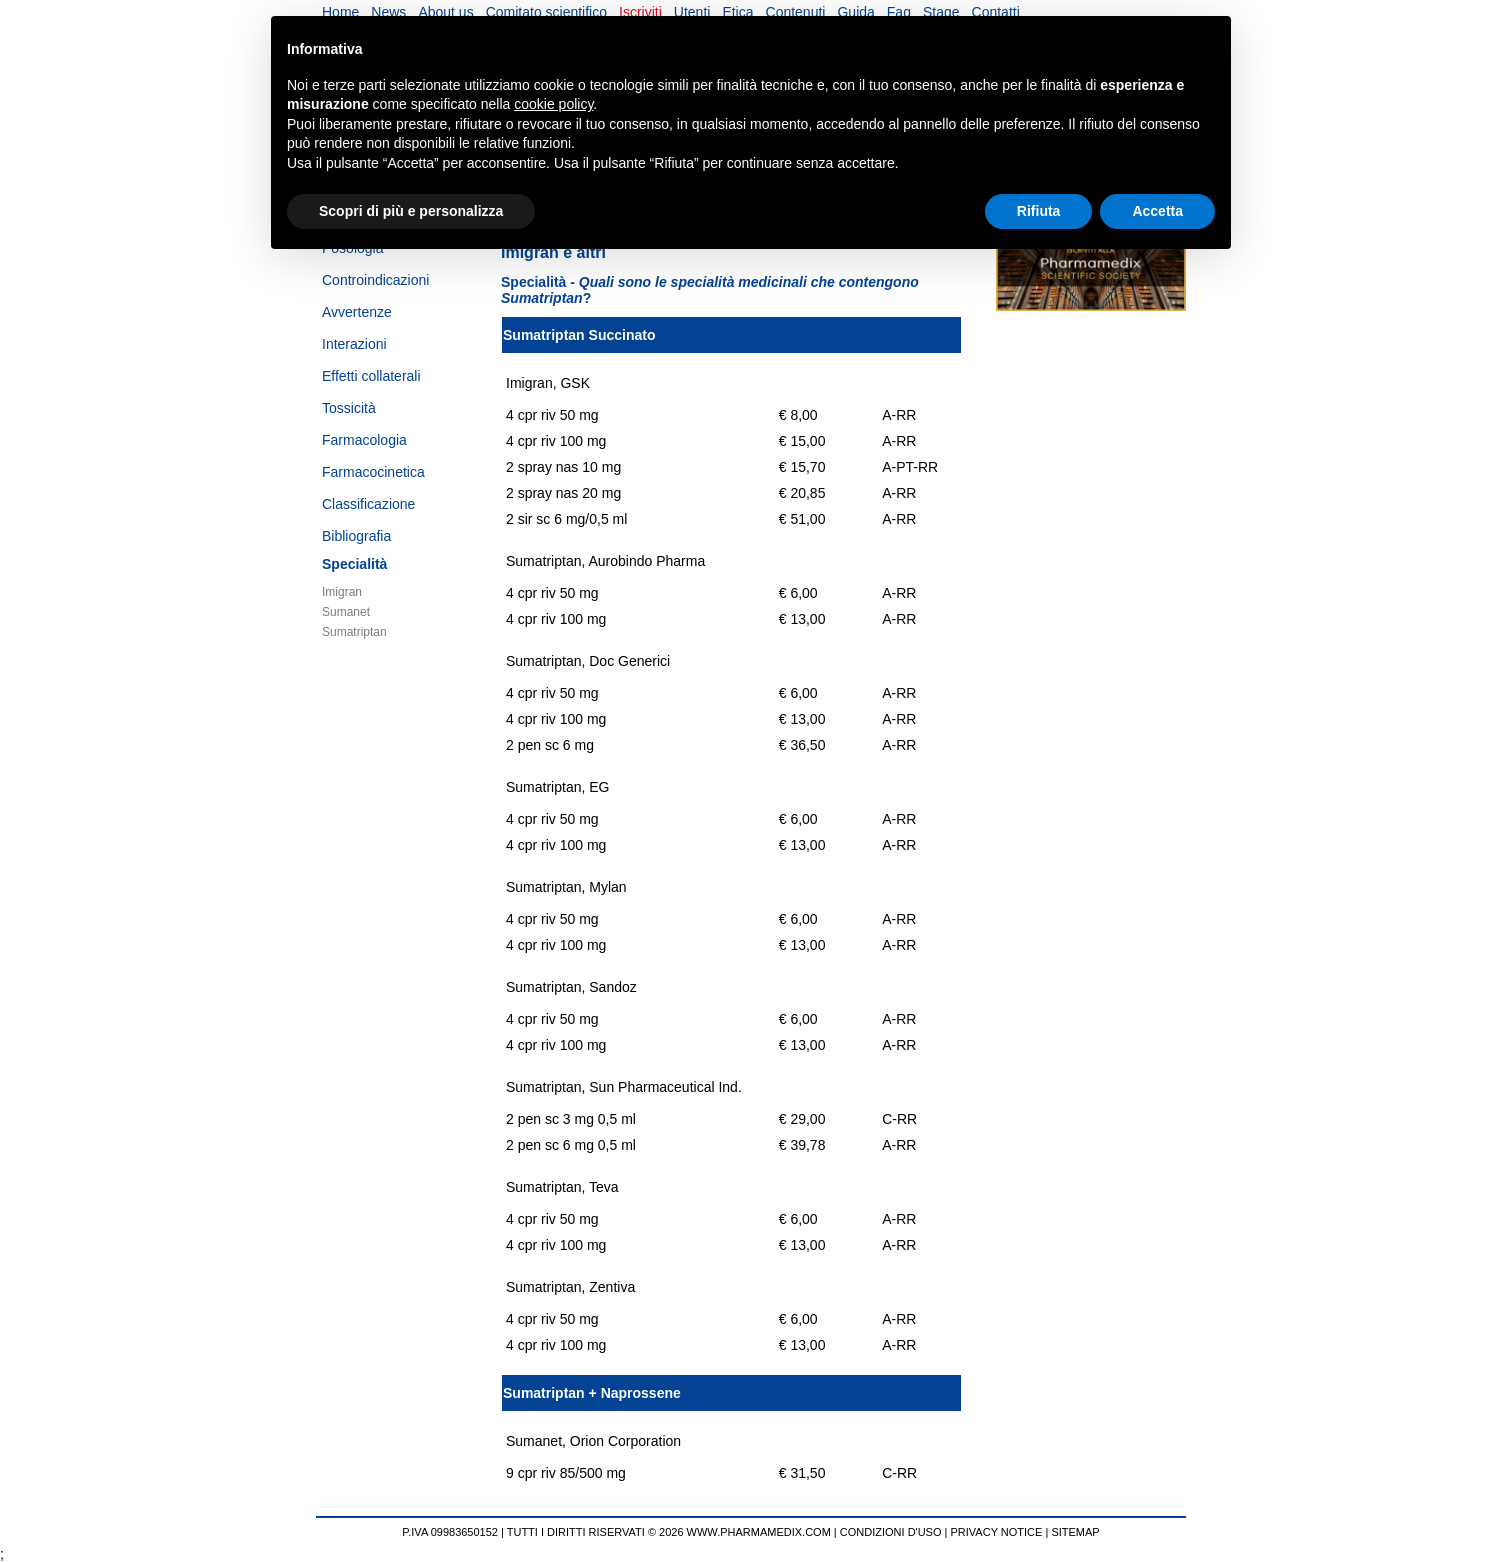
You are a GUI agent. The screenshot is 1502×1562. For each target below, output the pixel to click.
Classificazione (368, 504)
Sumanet (346, 612)
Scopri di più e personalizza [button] (411, 211)
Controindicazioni (375, 280)
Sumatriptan (354, 632)
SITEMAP (1075, 1532)
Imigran (342, 592)
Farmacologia (364, 440)
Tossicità (349, 408)
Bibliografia (356, 536)
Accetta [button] (1157, 211)
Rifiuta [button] (1039, 211)
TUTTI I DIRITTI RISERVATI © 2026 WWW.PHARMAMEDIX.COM (669, 1532)
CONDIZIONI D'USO (891, 1532)
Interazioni (354, 344)
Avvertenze (357, 312)
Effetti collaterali (371, 376)
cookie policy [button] (553, 104)
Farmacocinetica (373, 472)
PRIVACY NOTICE (997, 1532)
